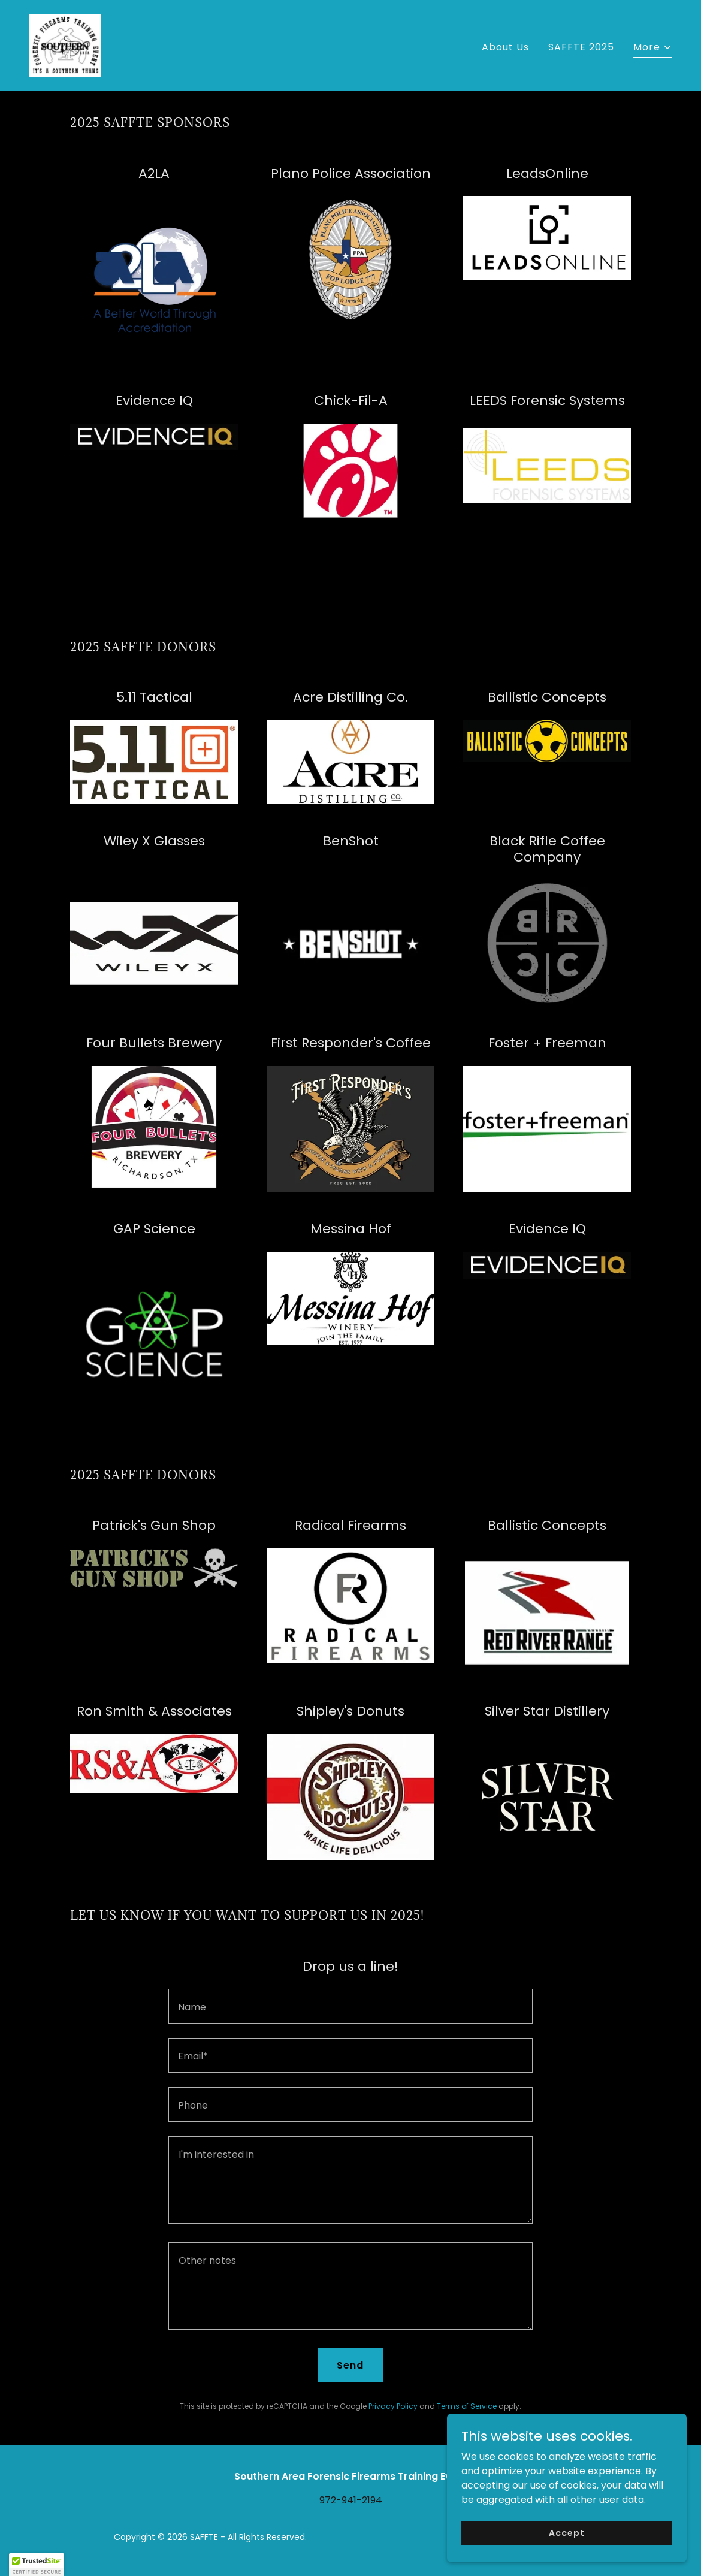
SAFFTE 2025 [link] (581, 47)
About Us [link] (505, 47)
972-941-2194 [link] (350, 2500)
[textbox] (350, 2006)
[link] (65, 45)
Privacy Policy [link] (393, 2406)
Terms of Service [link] (467, 2406)
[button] (652, 49)
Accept (566, 2533)
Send (350, 2365)
